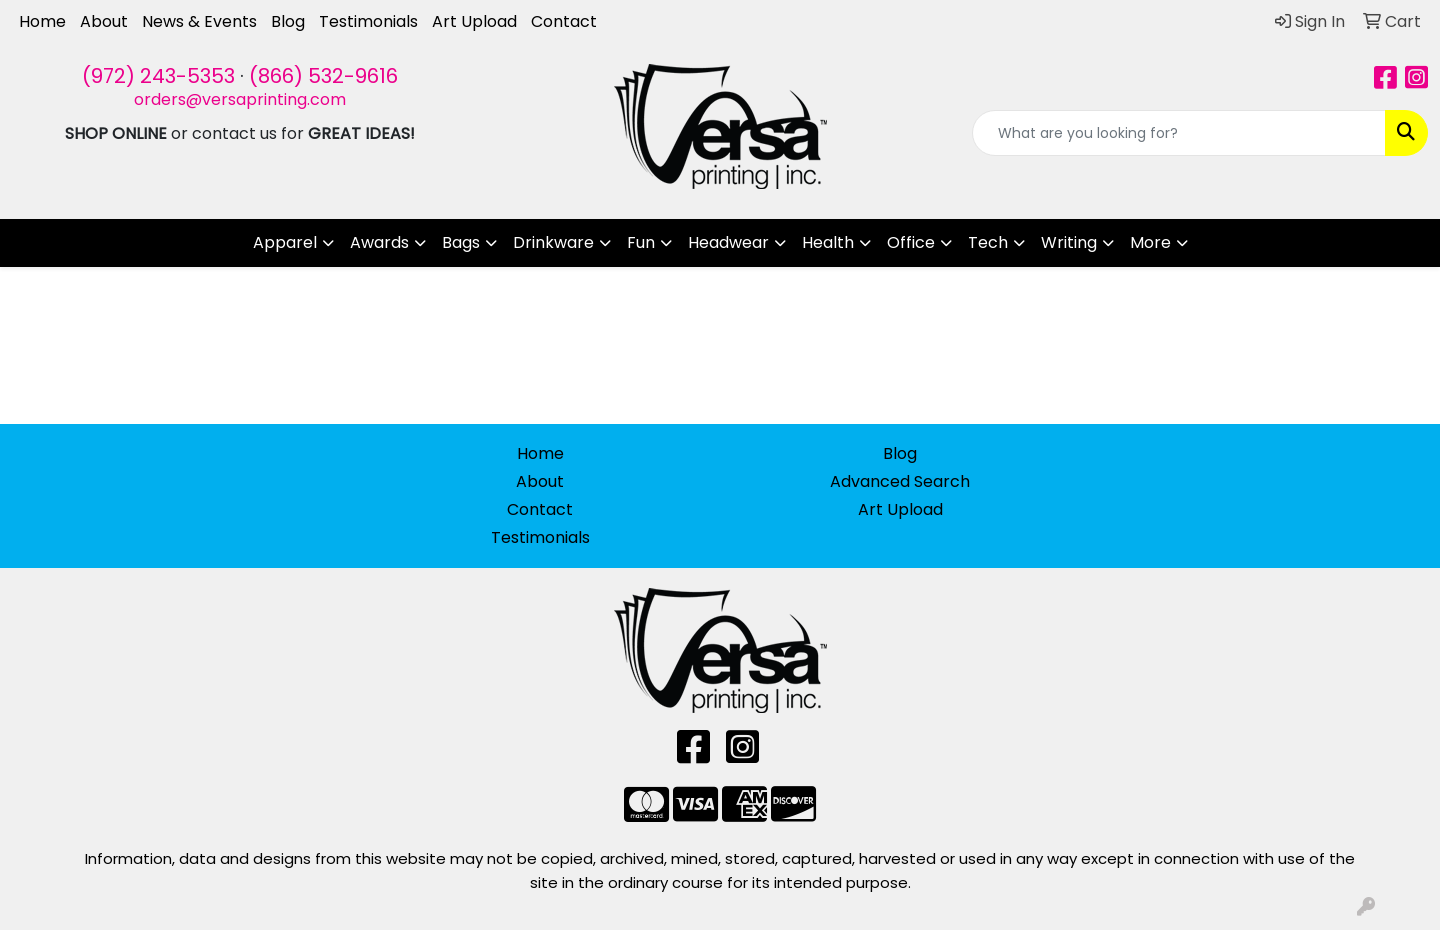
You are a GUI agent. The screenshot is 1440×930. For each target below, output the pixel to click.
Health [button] (828, 242)
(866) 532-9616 (323, 76)
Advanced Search (900, 481)
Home (42, 21)
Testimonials (368, 21)
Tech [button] (988, 242)
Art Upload (474, 21)
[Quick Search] (1179, 133)
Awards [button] (379, 242)
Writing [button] (1069, 242)
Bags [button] (461, 242)
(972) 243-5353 (158, 76)
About (104, 21)
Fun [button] (641, 242)
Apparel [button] (285, 242)
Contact (564, 21)
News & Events (199, 21)
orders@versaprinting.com (240, 99)
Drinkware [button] (553, 242)
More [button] (1150, 242)
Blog (288, 21)
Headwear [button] (728, 242)
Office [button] (911, 242)
